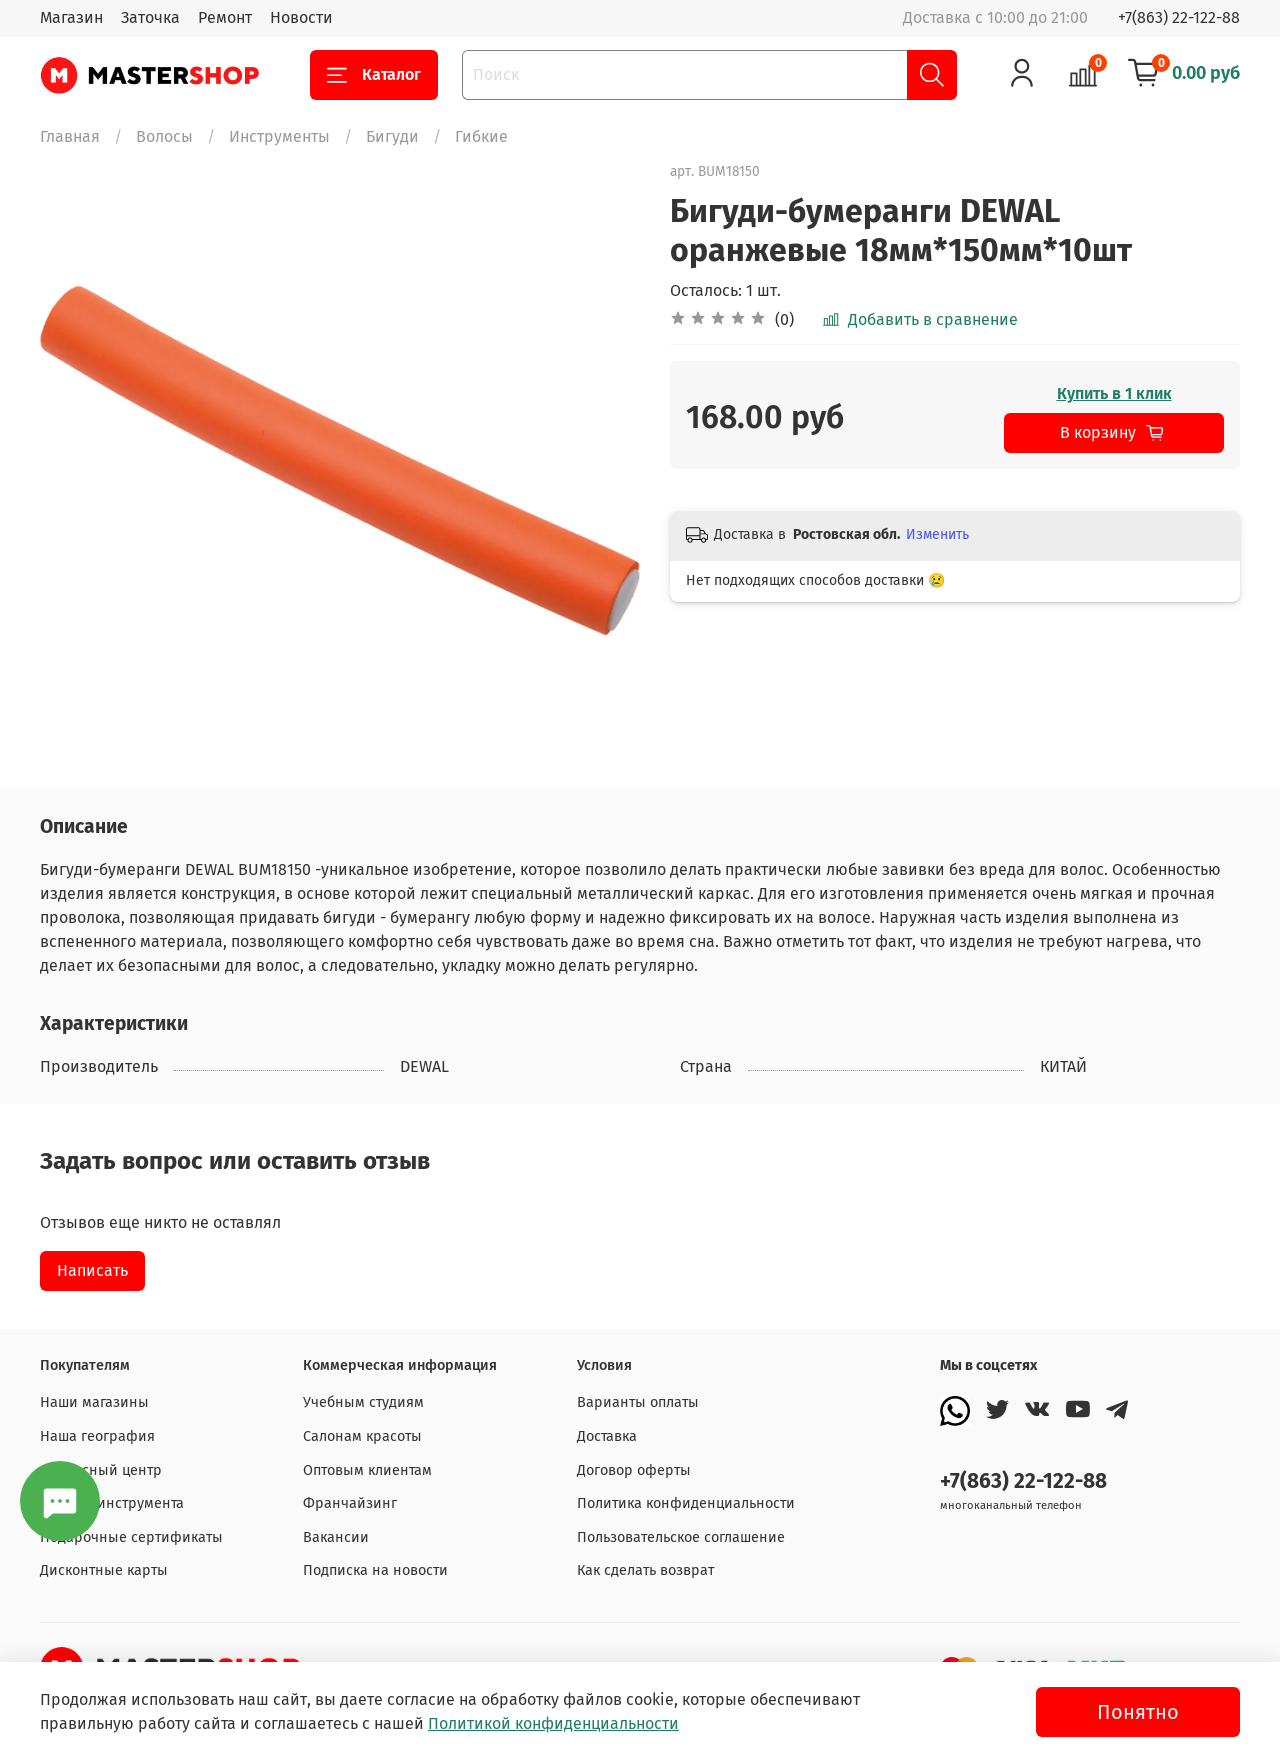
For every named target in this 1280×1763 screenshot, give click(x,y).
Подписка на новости (375, 1570)
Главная (70, 136)
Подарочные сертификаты (131, 1537)
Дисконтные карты (104, 1570)
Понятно (1138, 1712)
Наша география (97, 1436)
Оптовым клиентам (367, 1470)
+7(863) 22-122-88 (1179, 17)
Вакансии (336, 1537)
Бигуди (392, 136)
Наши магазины (94, 1402)
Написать (92, 1270)
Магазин (71, 17)
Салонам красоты (362, 1436)
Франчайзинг (350, 1503)
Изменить (937, 534)
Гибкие (481, 136)
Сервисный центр (101, 1470)
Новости (301, 17)
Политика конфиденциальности (686, 1503)
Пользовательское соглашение (681, 1537)
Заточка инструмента (112, 1503)
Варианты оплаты (638, 1402)
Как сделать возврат (645, 1570)
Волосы (164, 136)
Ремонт (225, 17)
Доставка (607, 1436)
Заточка (150, 17)
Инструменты (279, 136)
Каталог (374, 75)
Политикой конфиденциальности (553, 1723)
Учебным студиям (363, 1402)
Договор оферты (634, 1470)
